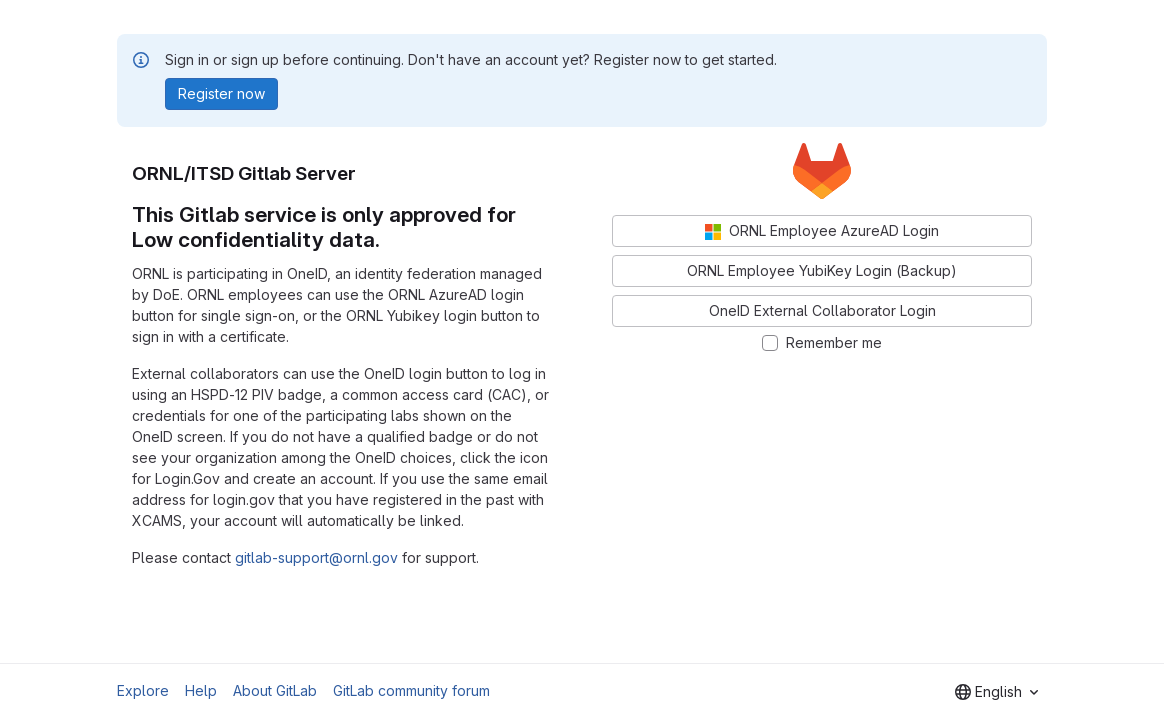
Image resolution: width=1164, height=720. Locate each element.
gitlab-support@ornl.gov (316, 557)
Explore (143, 690)
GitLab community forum (411, 690)
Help (201, 690)
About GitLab (275, 690)
